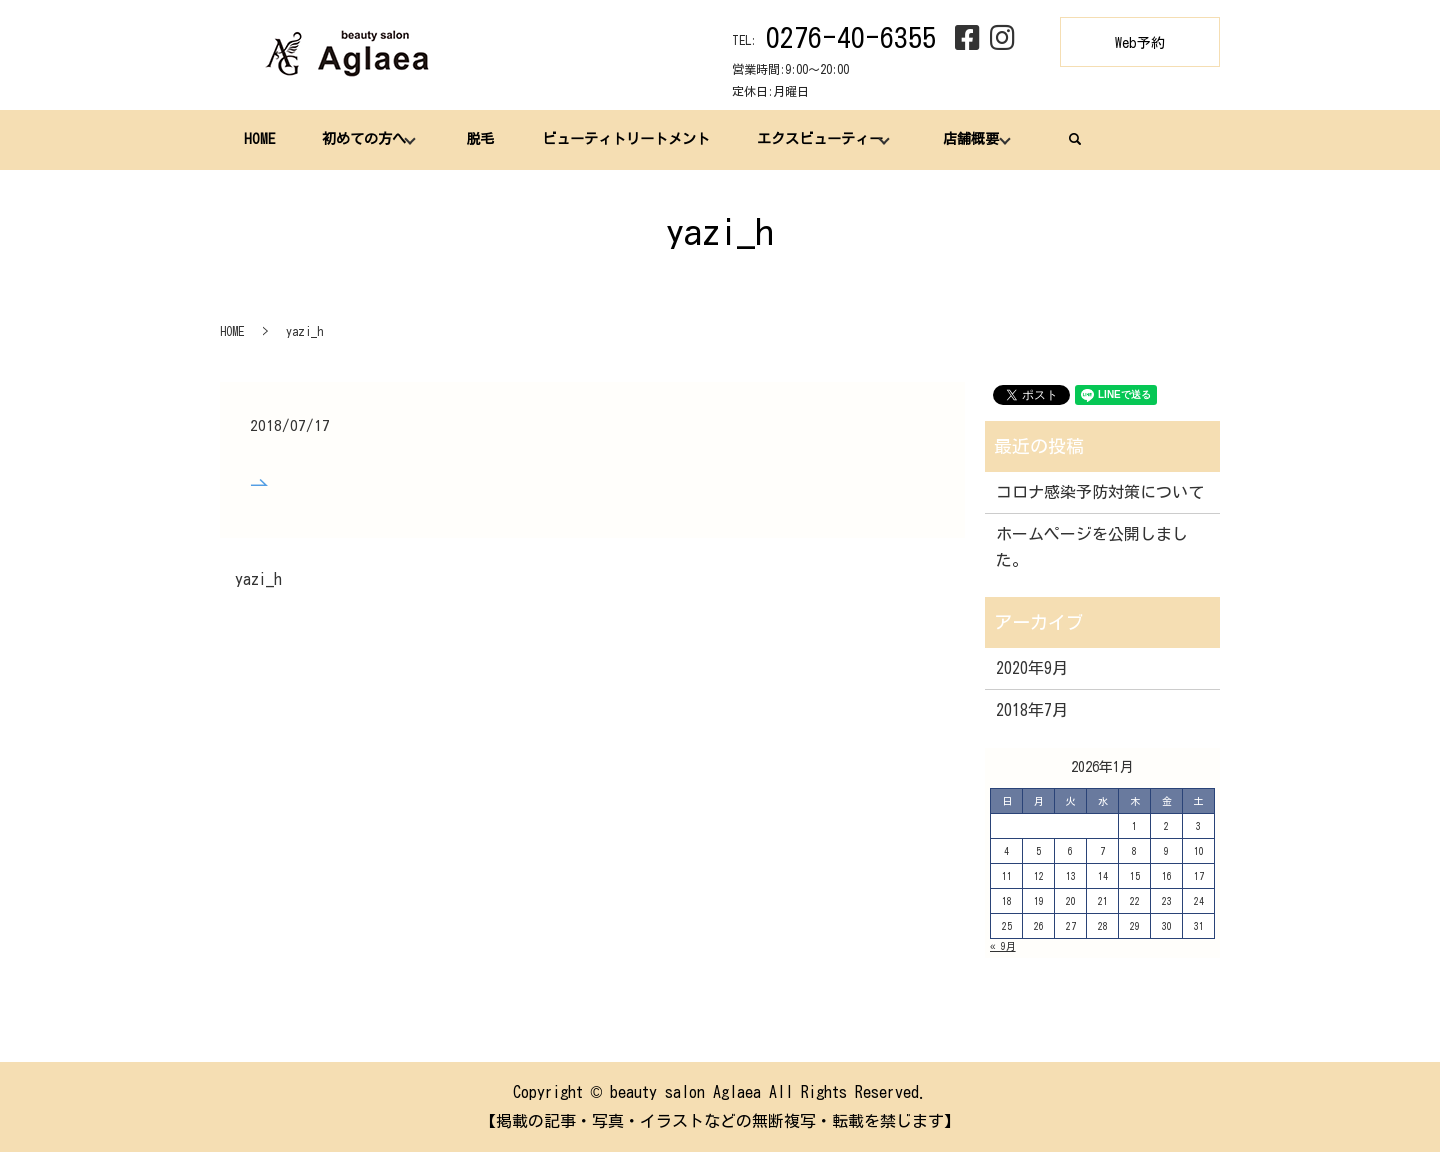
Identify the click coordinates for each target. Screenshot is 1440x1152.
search (1070, 139)
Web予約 (1140, 43)
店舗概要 (967, 139)
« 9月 (1003, 946)
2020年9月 (1032, 668)
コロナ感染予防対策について (1100, 492)
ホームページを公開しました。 (1092, 547)
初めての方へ (362, 139)
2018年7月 (1032, 710)
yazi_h (258, 579)
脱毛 (478, 139)
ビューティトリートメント (623, 139)
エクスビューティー (816, 139)
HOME (258, 139)
